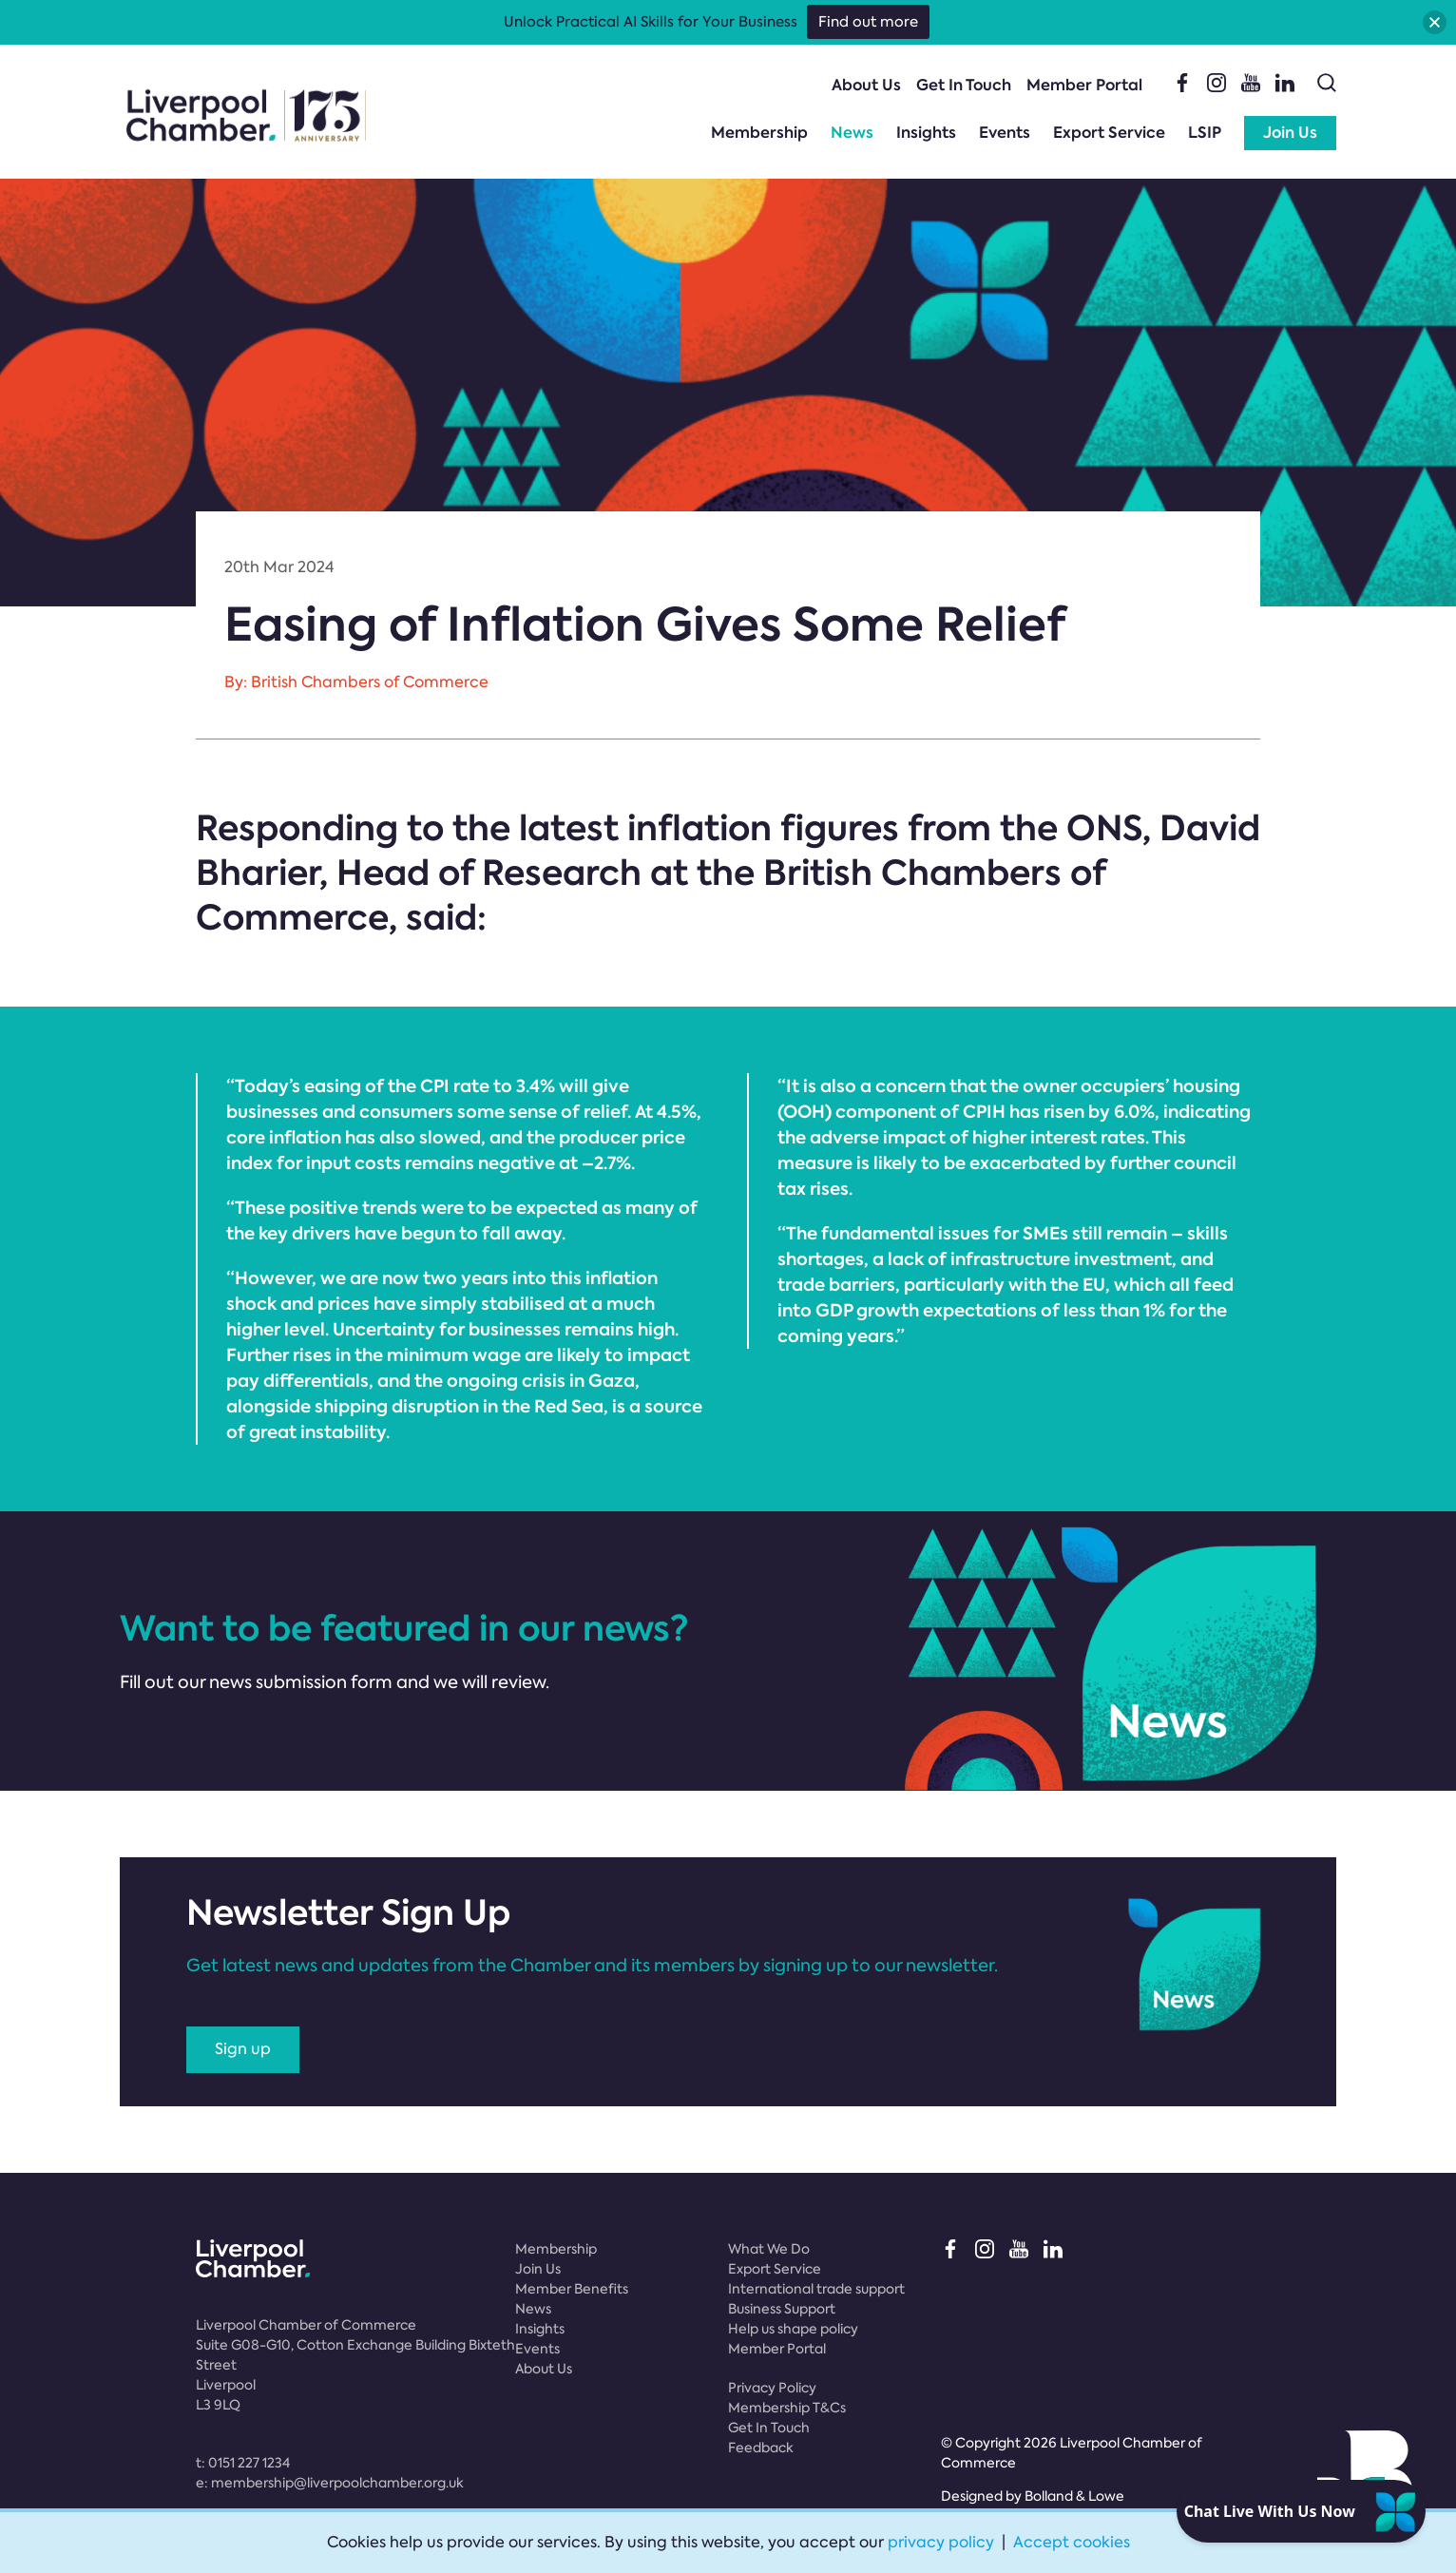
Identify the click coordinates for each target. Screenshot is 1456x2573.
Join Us (1290, 133)
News (852, 133)
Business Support (781, 2308)
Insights (926, 133)
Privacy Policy (772, 2387)
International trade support (816, 2288)
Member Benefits (571, 2288)
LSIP (1204, 133)
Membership (759, 133)
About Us (866, 85)
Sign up (243, 2049)
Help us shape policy (793, 2328)
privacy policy (941, 2542)
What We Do (769, 2248)
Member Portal (1084, 85)
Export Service (1109, 133)
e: (330, 2482)
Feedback (761, 2447)
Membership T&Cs (787, 2407)
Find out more (868, 21)
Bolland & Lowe (1074, 2496)
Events (1004, 133)
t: (243, 2462)
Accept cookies (1071, 2542)
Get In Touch (963, 85)
